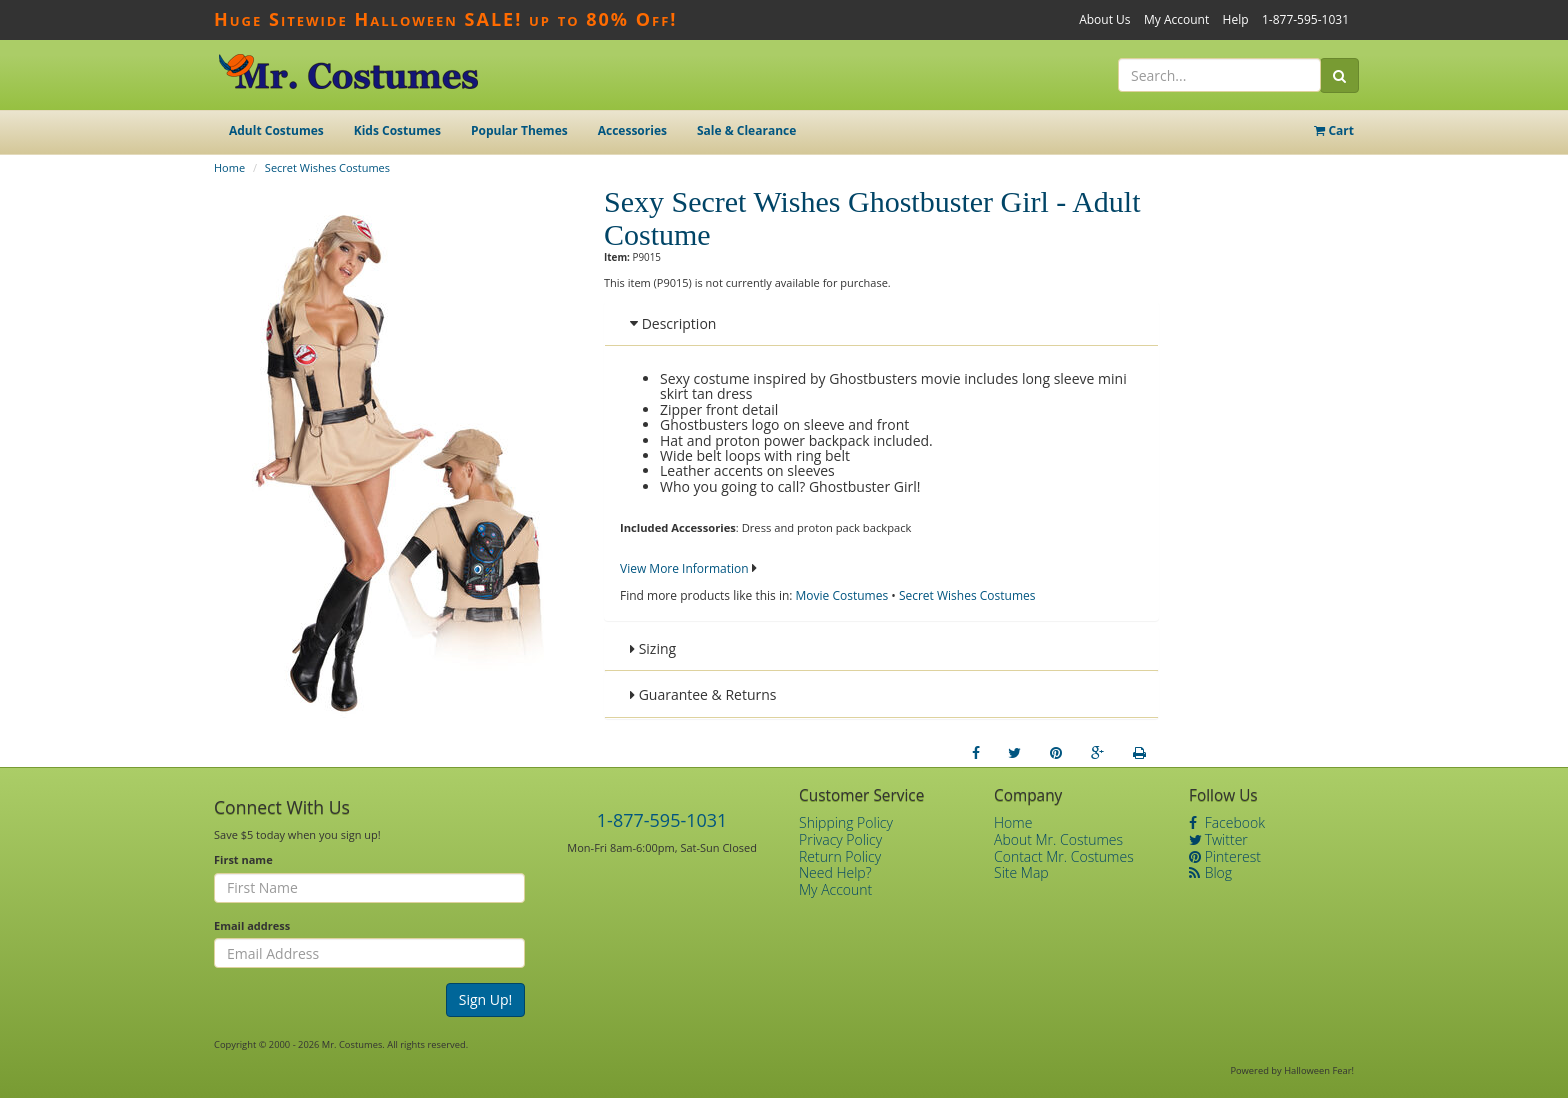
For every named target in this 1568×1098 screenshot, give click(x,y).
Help (1236, 19)
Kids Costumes (397, 130)
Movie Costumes (842, 595)
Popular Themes (519, 130)
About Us (1104, 19)
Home (229, 167)
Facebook (1227, 822)
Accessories (632, 130)
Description (673, 323)
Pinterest (1225, 856)
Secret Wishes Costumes (327, 167)
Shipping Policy (846, 822)
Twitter (1218, 839)
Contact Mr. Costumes (1064, 856)
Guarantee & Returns (703, 694)
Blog (1210, 872)
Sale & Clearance (746, 130)
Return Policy (840, 856)
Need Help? (835, 872)
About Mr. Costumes (1058, 839)
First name (243, 859)
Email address (252, 925)
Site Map (1021, 872)
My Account (1176, 19)
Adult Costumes (276, 130)
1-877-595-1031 (1305, 19)
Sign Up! (486, 999)
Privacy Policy (840, 839)
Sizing (653, 648)
